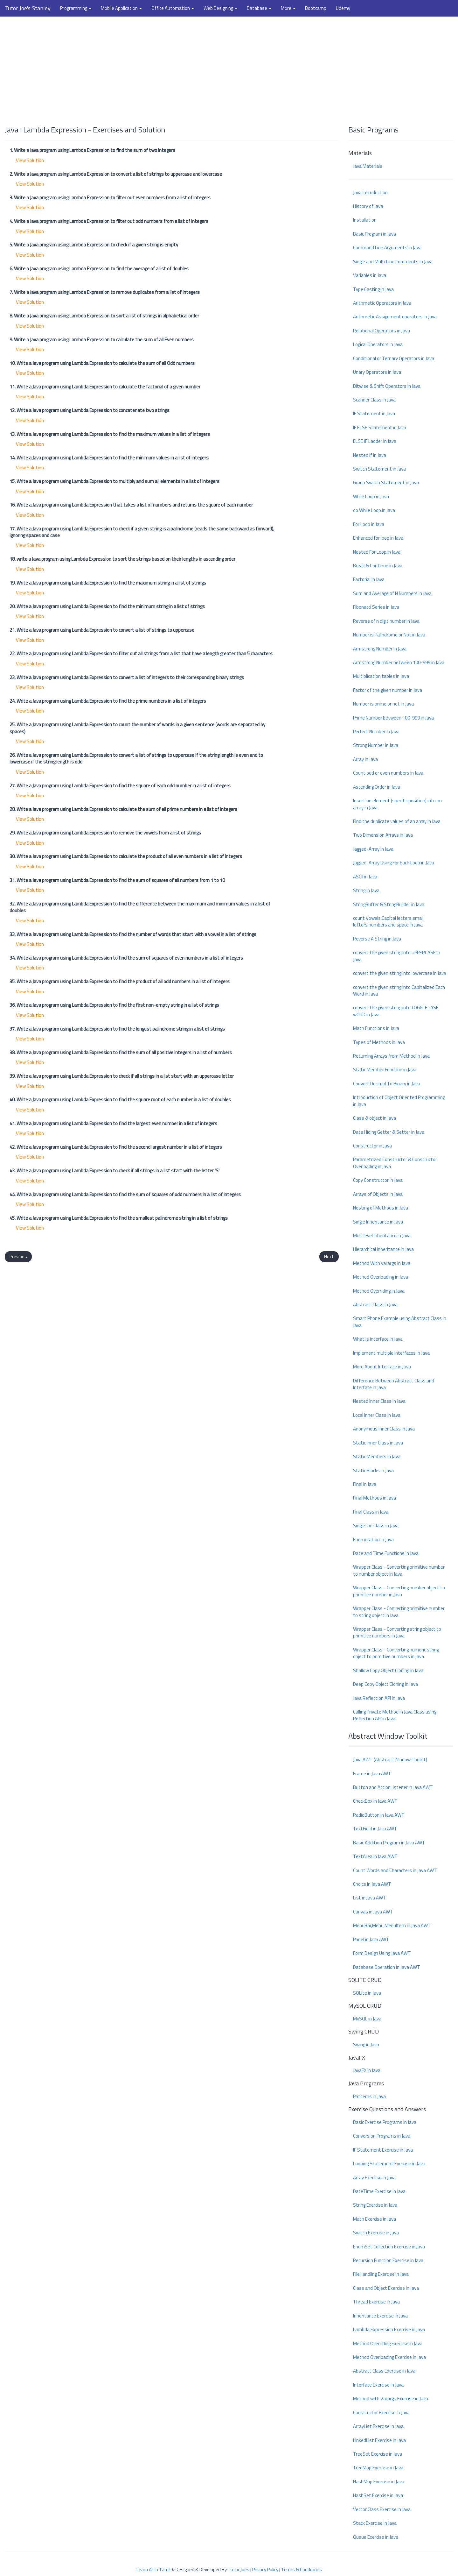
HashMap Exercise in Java (378, 2481)
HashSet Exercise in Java (378, 2495)
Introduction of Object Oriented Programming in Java (399, 1101)
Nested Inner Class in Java (379, 1401)
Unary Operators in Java (377, 372)
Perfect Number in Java (376, 731)
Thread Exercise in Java (376, 2301)
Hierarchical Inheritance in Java (383, 1249)
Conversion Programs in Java (381, 2136)
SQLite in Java (367, 1993)
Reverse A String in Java (377, 938)
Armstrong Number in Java (379, 648)
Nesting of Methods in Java (380, 1207)
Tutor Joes (238, 2569)
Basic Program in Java (374, 234)
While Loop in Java (371, 496)
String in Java (366, 890)
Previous (18, 1256)
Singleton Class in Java (376, 1525)
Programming (75, 8)
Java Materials (367, 166)
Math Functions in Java (376, 1028)
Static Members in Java (376, 1456)
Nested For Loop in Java (376, 552)
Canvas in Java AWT (373, 1911)
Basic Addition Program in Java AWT (389, 1842)
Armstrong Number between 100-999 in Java (398, 662)
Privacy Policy (265, 2569)
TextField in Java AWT (375, 1828)
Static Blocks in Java (373, 1470)
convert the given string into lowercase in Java (399, 973)
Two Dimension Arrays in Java (383, 835)
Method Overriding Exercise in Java (387, 2343)
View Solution (30, 160)
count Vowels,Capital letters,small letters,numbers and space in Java (388, 921)
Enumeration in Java (373, 1539)
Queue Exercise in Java (375, 2537)
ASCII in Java (365, 876)
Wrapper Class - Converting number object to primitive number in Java (399, 1591)
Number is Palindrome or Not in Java (389, 634)
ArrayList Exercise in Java (378, 2426)
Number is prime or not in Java (383, 703)
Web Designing (220, 8)
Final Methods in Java (374, 1497)
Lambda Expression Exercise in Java (389, 2329)
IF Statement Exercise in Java (383, 2150)
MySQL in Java (367, 2018)
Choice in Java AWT (372, 1884)
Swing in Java (366, 2044)
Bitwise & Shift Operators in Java (386, 386)
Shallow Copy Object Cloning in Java (388, 1670)
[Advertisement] (229, 67)
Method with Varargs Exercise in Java (390, 2398)
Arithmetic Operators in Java (382, 303)
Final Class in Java (370, 1511)
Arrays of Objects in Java (378, 1194)
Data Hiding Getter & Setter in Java (388, 1132)
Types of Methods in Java (379, 1042)
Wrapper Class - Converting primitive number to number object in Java (399, 1570)
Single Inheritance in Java (378, 1221)
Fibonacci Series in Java (376, 607)
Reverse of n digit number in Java (386, 621)
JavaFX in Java (366, 2070)
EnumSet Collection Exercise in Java (389, 2246)
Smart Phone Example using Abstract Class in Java (399, 1322)
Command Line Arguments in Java (387, 247)
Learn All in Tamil (153, 2569)
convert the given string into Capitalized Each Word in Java (399, 990)
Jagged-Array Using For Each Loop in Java (393, 862)
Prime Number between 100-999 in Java (393, 717)
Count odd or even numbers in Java (388, 773)
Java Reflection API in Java (379, 1698)
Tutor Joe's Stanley (28, 8)
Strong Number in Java (375, 745)
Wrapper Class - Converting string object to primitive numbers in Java (397, 1632)
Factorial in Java (369, 579)
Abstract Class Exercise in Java (384, 2370)
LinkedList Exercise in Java (379, 2440)
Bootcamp (315, 8)
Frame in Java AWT (372, 1773)
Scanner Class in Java (374, 399)
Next (329, 1256)
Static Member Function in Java (384, 1069)
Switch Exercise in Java (376, 2232)
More (288, 8)
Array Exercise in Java (374, 2177)
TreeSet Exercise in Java (377, 2454)
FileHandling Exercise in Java (381, 2274)
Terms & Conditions (301, 2569)
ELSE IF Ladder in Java (374, 441)
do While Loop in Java (374, 510)
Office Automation (172, 8)
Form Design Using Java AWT (382, 1953)
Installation (365, 220)
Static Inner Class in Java (378, 1442)
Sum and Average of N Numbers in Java (392, 593)
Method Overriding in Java (379, 1291)
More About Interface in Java (382, 1366)
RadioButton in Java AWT (379, 1815)
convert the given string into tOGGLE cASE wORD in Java (396, 1011)
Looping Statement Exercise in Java (389, 2163)
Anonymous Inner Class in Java (384, 1428)
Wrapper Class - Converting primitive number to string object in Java (399, 1612)
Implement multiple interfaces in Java (391, 1353)
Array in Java (365, 759)
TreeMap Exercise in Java (378, 2467)
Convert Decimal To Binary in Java (386, 1083)
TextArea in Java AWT (375, 1856)
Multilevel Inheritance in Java (382, 1235)
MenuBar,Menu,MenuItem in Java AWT (392, 1925)
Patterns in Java (369, 2096)
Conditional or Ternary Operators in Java (393, 358)
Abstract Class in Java (375, 1304)
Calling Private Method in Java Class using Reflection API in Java (394, 1715)
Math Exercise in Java (374, 2219)
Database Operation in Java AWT (386, 1967)
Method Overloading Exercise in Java (389, 2357)
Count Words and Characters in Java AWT (395, 1870)
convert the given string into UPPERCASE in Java (396, 956)
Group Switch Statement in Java (386, 482)
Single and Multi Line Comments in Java (393, 261)
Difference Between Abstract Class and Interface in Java (393, 1384)
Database (259, 8)
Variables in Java (369, 275)
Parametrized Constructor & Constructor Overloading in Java (395, 1163)
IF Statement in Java (374, 413)
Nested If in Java (369, 455)
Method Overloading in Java (380, 1277)
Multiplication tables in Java (381, 676)
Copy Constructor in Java (378, 1180)
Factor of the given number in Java (387, 690)
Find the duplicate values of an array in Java (397, 821)
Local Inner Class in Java (376, 1415)
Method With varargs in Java (381, 1263)
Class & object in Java (374, 1118)
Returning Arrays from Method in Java (391, 1056)
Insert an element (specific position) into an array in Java (397, 804)
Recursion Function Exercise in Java (388, 2260)
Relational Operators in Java (381, 330)
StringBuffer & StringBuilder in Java (388, 904)
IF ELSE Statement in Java (379, 427)
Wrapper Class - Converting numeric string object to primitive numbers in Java (396, 1653)
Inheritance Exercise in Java (380, 2315)
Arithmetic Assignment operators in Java (395, 316)
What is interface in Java (378, 1339)
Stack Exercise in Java (375, 2523)
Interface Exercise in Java (378, 2384)
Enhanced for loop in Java (378, 538)
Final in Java (364, 1484)
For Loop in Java (368, 524)
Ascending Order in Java (376, 787)
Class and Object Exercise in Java (386, 2288)
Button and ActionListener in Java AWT (393, 1787)
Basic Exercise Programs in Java (384, 2122)
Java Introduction (370, 192)
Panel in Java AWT (371, 1939)
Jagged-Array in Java (373, 849)
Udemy (343, 8)
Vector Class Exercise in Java (382, 2509)
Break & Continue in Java (377, 565)
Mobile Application (121, 8)
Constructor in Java (372, 1145)
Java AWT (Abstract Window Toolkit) (390, 1759)
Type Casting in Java (373, 289)
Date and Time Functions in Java (386, 1553)
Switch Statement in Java (379, 468)
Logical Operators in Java (378, 344)
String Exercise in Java (375, 2205)
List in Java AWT (369, 1897)
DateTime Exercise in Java (379, 2191)
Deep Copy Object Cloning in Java (385, 1684)
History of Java (368, 206)
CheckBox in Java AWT (375, 1801)
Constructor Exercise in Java (381, 2412)
